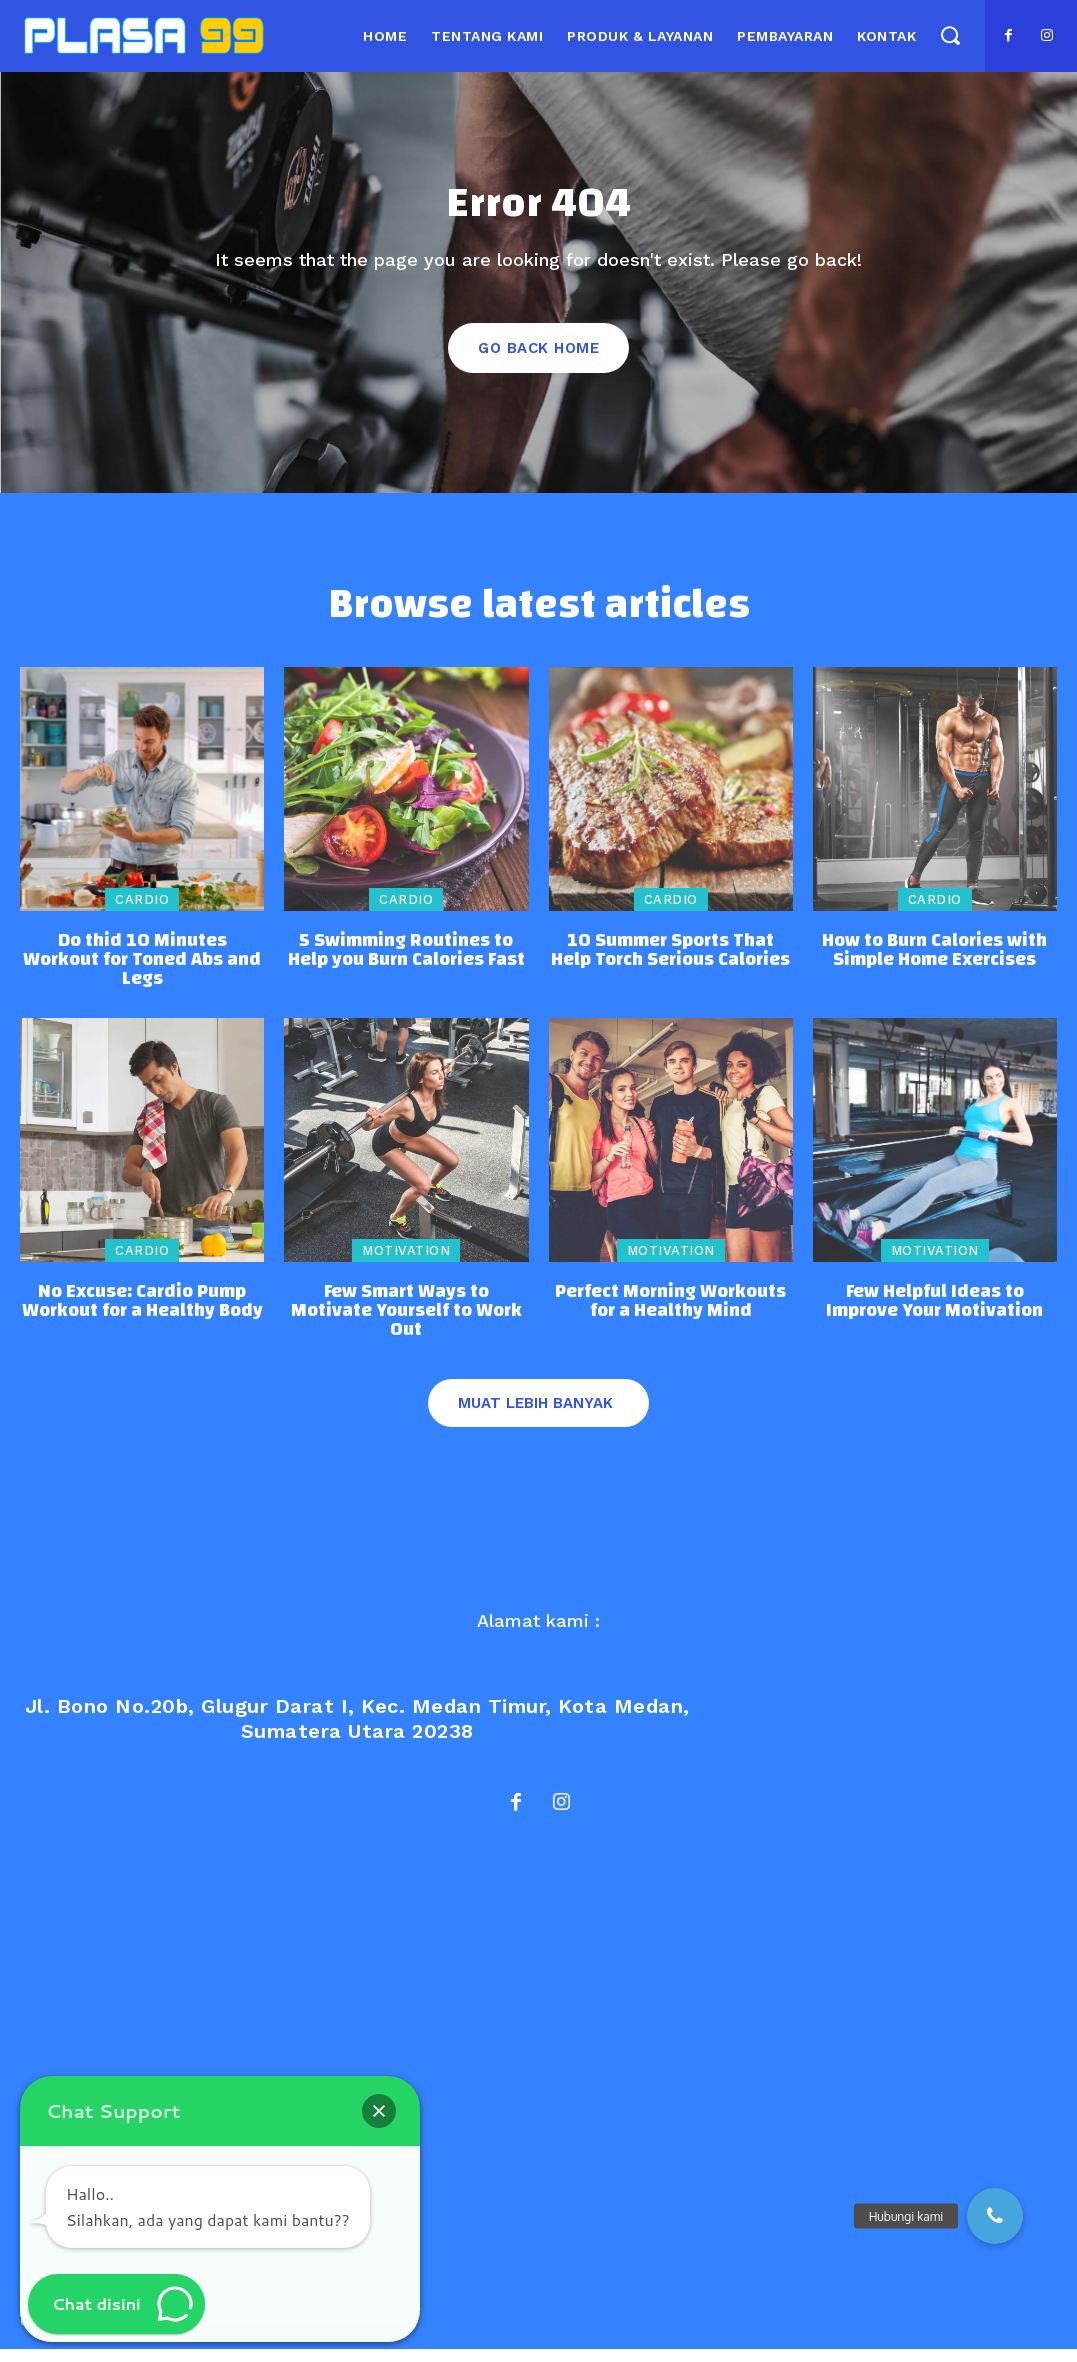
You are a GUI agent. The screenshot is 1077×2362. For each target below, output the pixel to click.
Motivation (406, 1266)
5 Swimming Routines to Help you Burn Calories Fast (406, 966)
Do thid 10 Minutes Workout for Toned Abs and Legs (142, 975)
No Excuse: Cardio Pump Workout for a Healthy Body (142, 1317)
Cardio (142, 915)
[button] (949, 35)
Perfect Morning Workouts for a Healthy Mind (670, 1317)
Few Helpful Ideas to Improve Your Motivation (934, 1317)
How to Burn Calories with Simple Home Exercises (934, 966)
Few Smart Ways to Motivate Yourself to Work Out (406, 1326)
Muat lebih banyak (535, 1419)
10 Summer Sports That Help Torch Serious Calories (670, 966)
